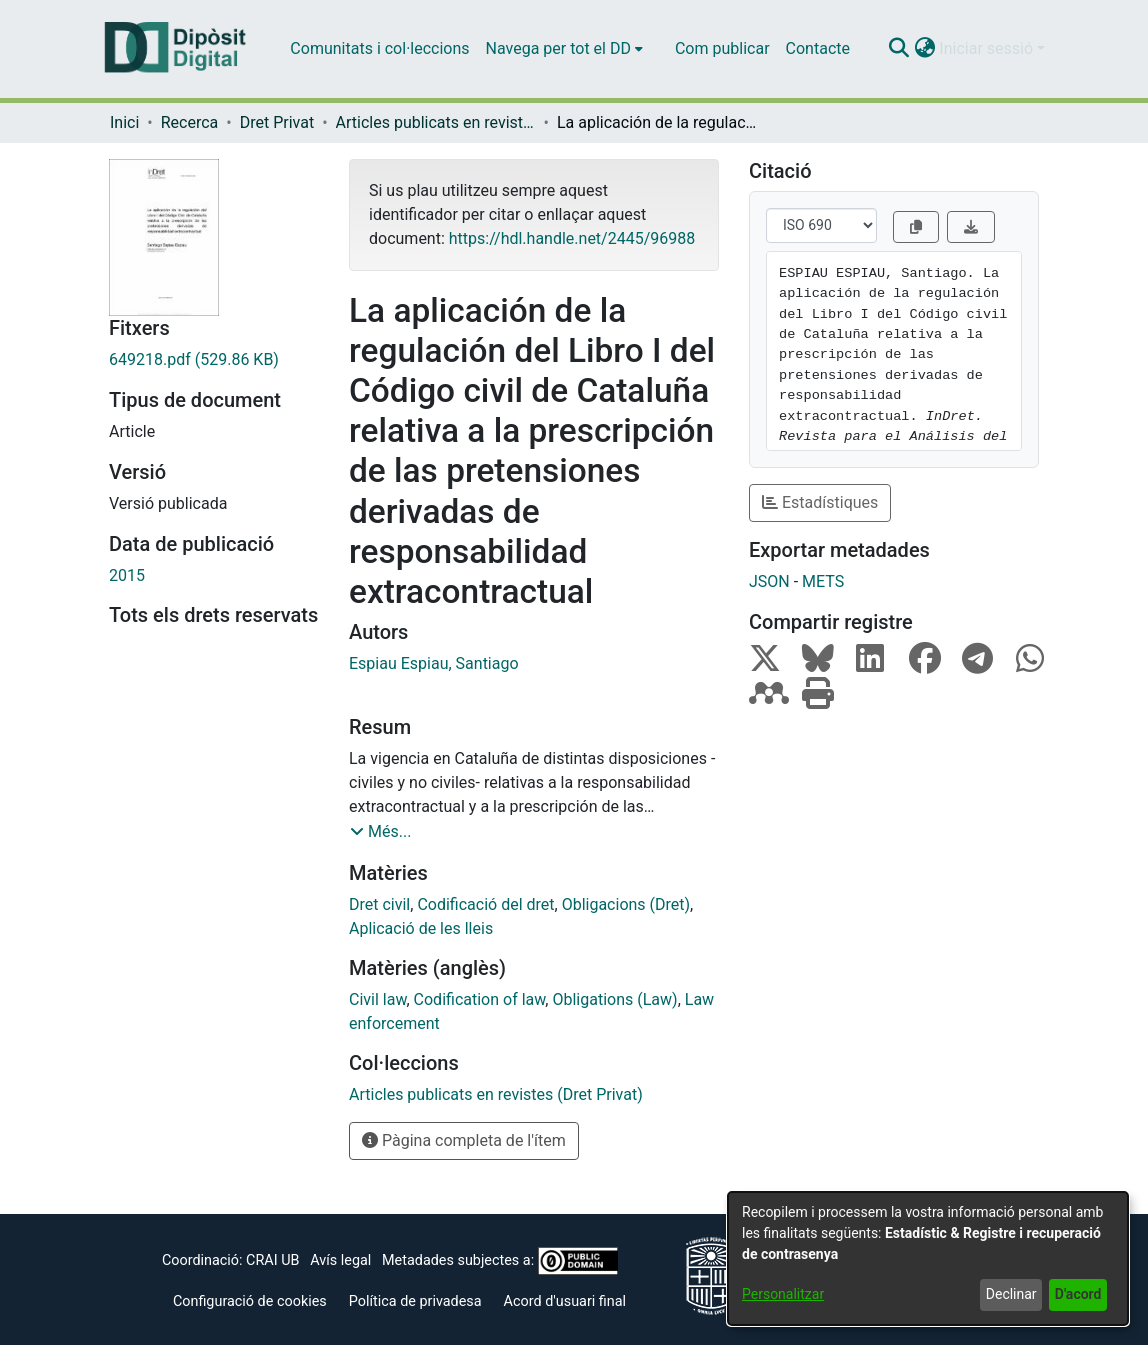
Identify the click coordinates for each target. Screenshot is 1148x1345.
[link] (214, 360)
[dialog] (928, 1258)
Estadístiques (820, 502)
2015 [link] (127, 575)
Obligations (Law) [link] (614, 999)
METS (823, 581)
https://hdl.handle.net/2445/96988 (572, 238)
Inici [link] (124, 122)
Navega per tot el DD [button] (558, 48)
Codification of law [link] (480, 999)
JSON (769, 581)
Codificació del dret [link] (485, 904)
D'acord (1078, 1294)
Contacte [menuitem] (818, 48)
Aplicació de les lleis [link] (421, 928)
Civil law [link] (377, 999)
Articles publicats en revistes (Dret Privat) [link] (436, 122)
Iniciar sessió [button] (988, 48)
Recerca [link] (190, 122)
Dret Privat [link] (277, 122)
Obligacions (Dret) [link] (626, 904)
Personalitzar (783, 1294)
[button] (898, 49)
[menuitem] (564, 49)
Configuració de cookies (250, 1301)
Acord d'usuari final (565, 1301)
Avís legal (340, 1260)
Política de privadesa (415, 1301)
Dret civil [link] (379, 904)
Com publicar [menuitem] (722, 48)
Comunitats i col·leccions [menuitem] (379, 48)
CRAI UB (272, 1260)
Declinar (1011, 1294)
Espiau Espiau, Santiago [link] (434, 663)
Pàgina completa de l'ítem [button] (464, 1140)
